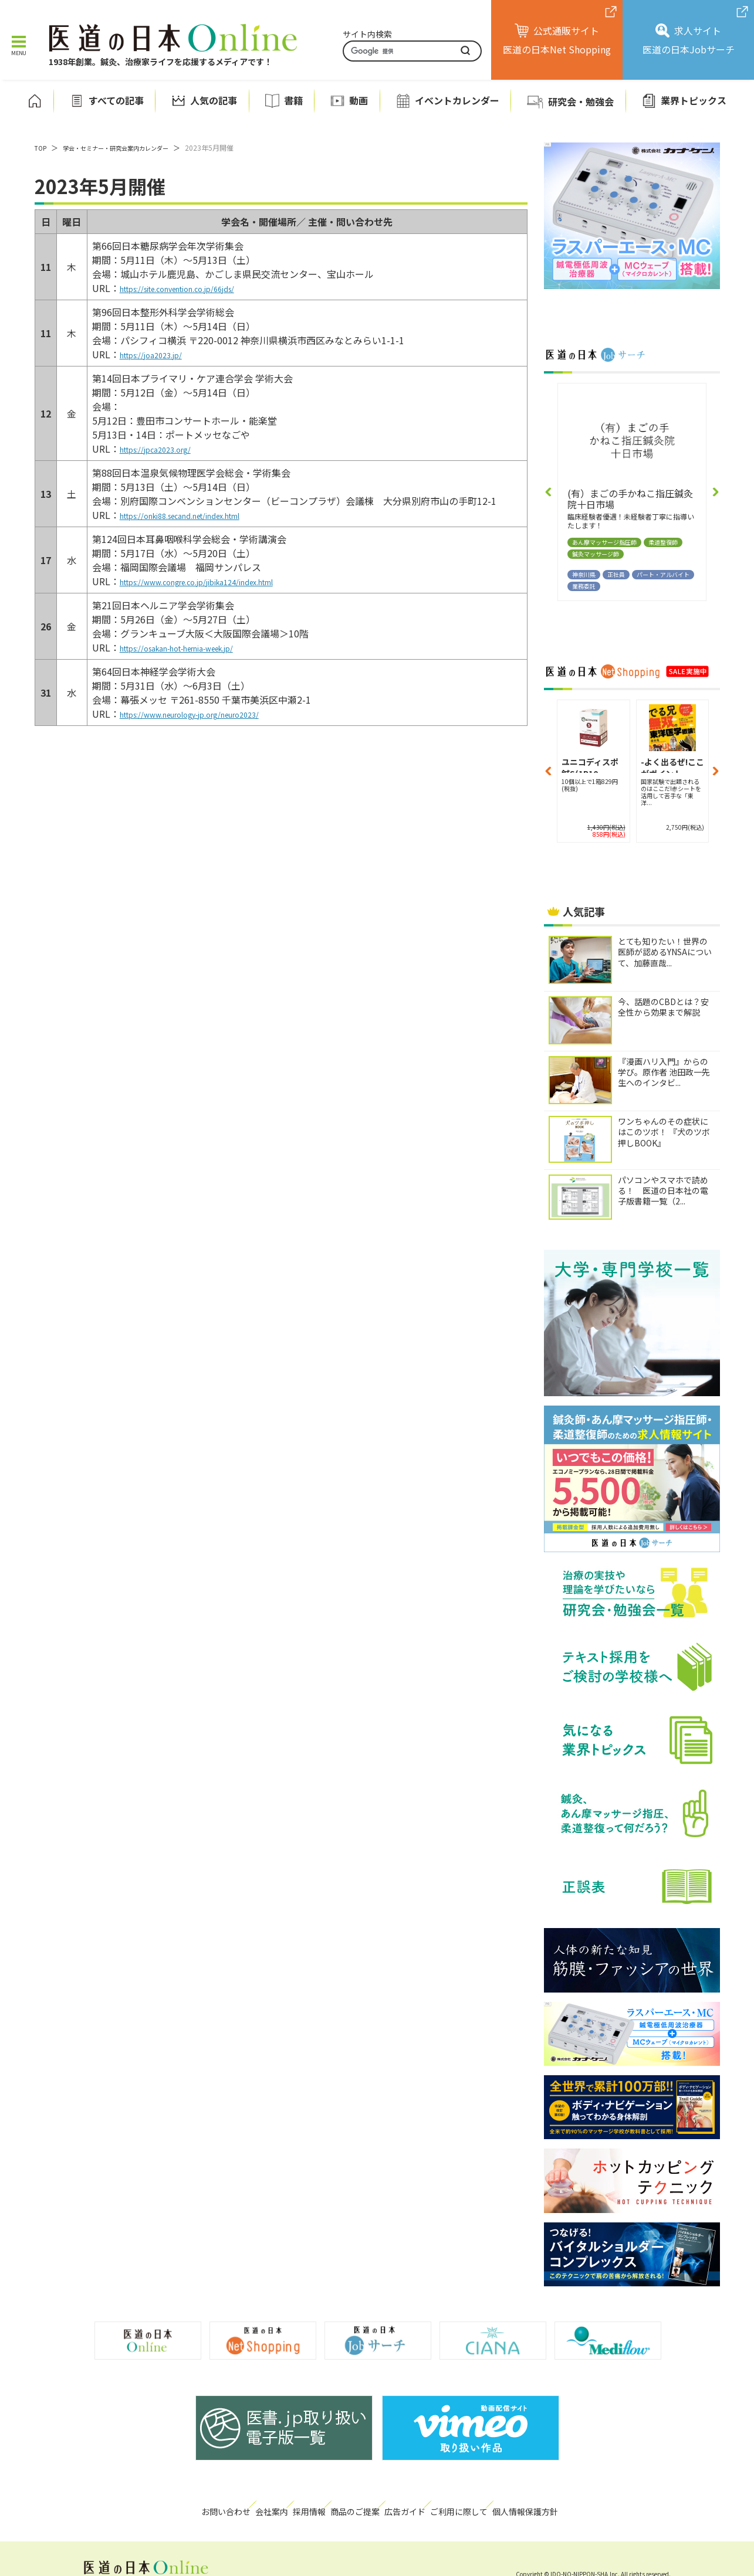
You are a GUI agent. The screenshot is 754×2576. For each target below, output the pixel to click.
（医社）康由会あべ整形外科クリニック (621, 498)
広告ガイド (423, 2504)
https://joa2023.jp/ (161, 354)
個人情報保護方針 (576, 2504)
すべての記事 (116, 100)
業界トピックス (693, 100)
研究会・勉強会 (581, 101)
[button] (548, 492)
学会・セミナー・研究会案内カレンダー (128, 147)
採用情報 (292, 2504)
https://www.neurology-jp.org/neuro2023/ (213, 714)
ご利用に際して (494, 2504)
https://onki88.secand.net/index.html (201, 515)
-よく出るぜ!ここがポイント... (583, 764)
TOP (42, 147)
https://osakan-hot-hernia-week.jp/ (196, 647)
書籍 (293, 100)
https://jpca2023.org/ (166, 449)
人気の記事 (213, 100)
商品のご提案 (356, 2504)
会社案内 (235, 2504)
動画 (358, 100)
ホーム (35, 101)
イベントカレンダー (457, 100)
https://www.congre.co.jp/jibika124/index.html (223, 581)
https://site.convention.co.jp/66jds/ (197, 288)
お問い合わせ (171, 2504)
